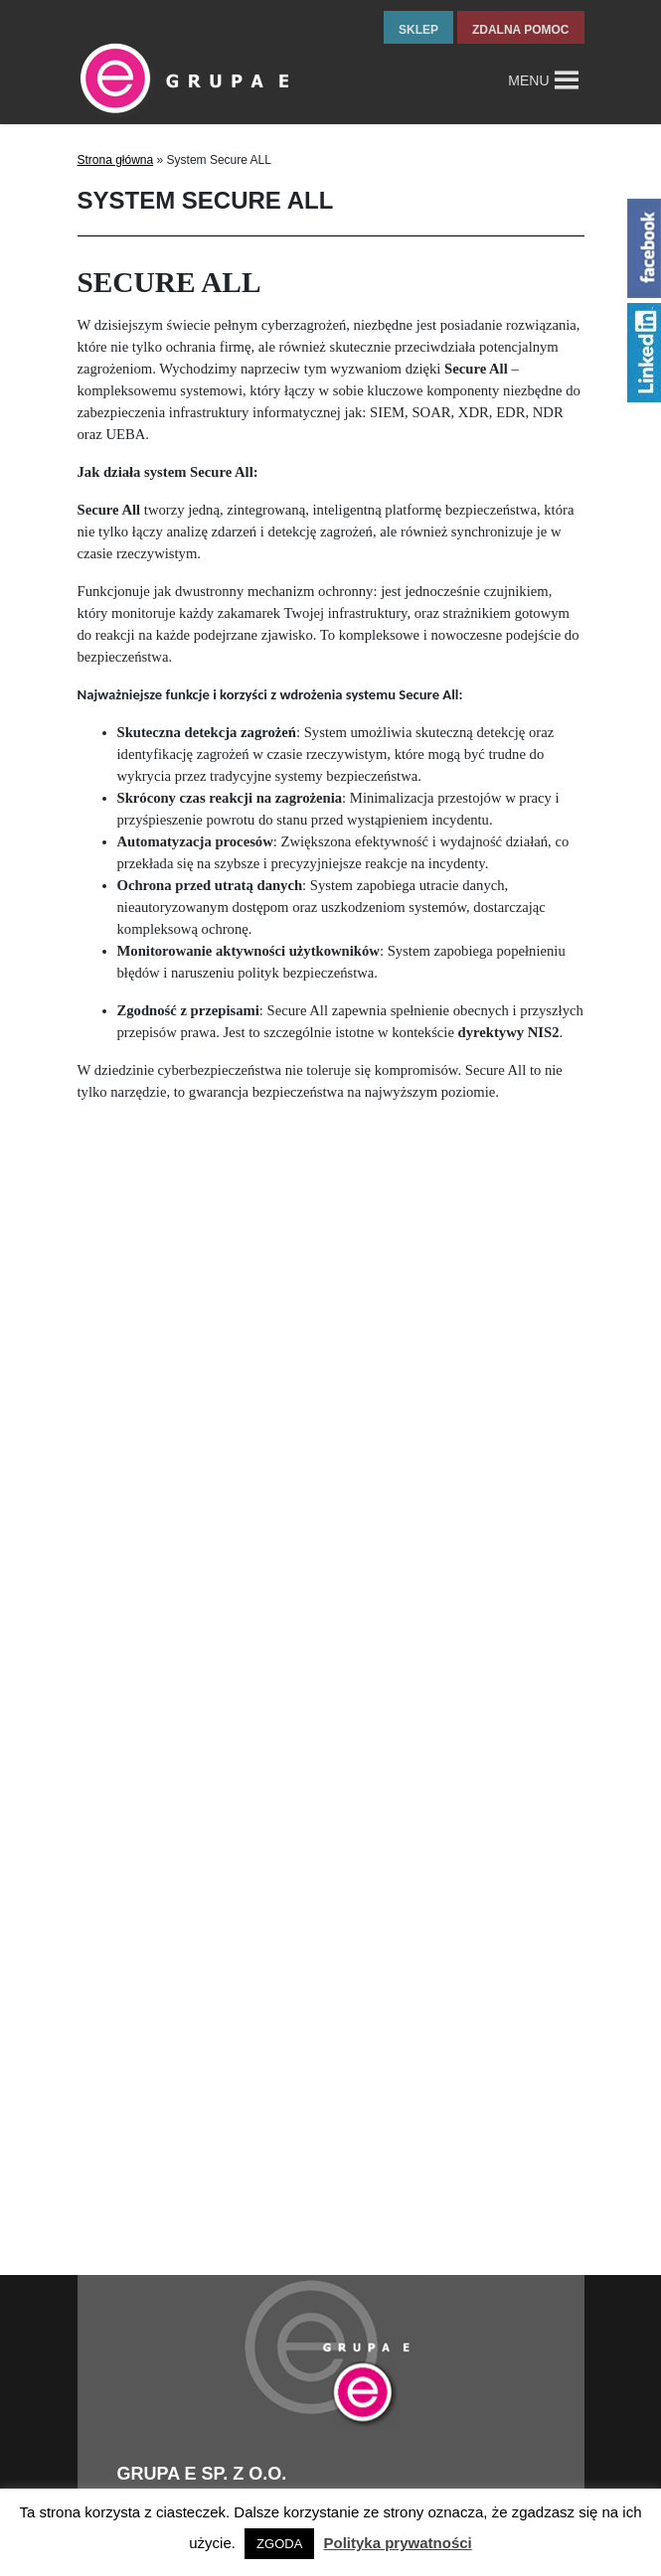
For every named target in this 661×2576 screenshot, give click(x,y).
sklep (418, 30)
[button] (528, 80)
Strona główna (116, 160)
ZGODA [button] (279, 2543)
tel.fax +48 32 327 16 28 (192, 2471)
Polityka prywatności (398, 2542)
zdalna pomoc (521, 30)
